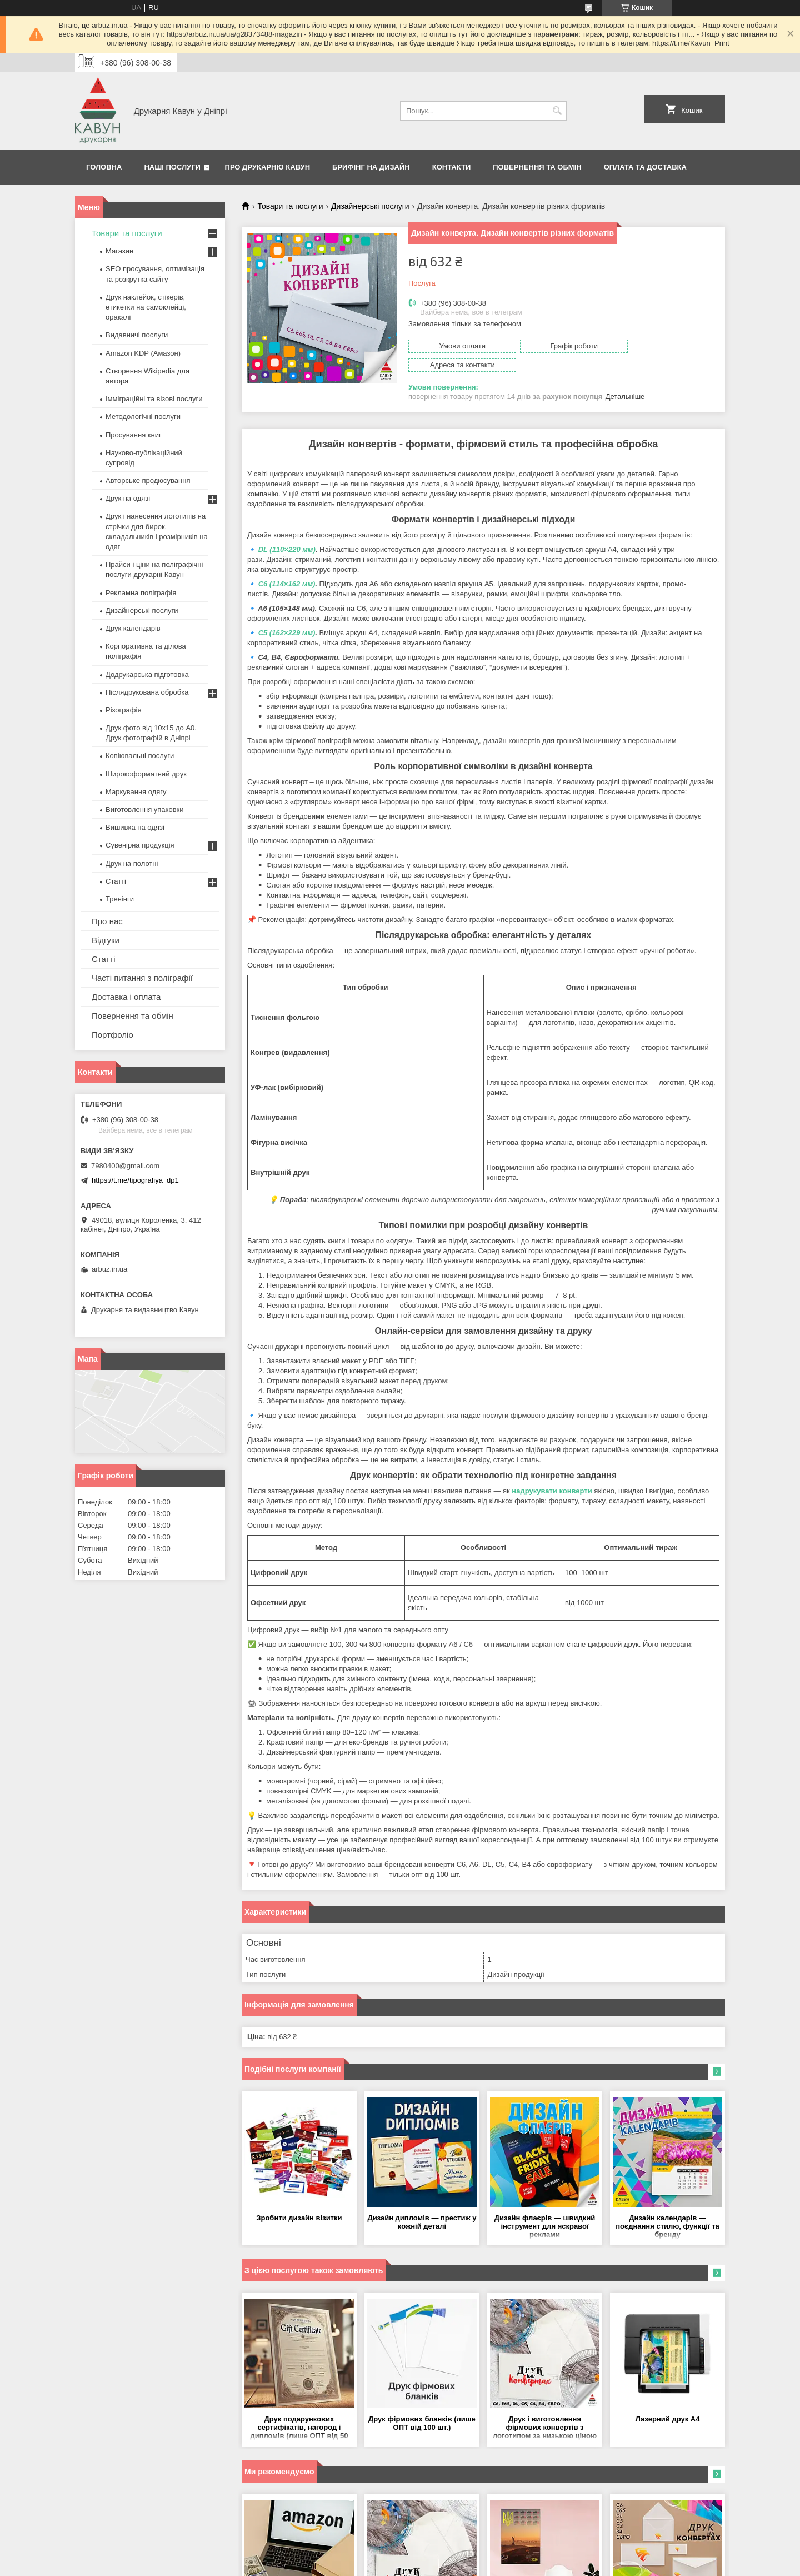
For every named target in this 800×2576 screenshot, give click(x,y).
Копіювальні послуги (140, 755)
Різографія (123, 710)
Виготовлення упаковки (145, 809)
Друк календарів (133, 628)
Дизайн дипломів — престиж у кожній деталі (421, 2203)
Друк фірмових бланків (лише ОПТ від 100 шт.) (422, 2404)
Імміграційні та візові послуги (154, 399)
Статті (116, 881)
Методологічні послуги (143, 416)
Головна (104, 167)
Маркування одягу (136, 792)
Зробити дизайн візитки (299, 2199)
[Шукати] (557, 111)
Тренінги (120, 899)
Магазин (119, 251)
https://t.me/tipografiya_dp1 (135, 1180)
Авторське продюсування (148, 480)
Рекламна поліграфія (141, 593)
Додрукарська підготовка (147, 674)
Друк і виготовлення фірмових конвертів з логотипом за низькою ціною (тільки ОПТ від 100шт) (545, 2409)
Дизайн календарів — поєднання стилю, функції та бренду (667, 2207)
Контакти (451, 167)
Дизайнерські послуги (370, 206)
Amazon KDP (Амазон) (143, 353)
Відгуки (105, 940)
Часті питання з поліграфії (142, 978)
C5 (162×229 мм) (287, 614)
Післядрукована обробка (147, 692)
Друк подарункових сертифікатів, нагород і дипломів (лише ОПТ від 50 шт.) (299, 2409)
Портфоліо (112, 1034)
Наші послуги (172, 167)
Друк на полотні (132, 863)
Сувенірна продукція (140, 845)
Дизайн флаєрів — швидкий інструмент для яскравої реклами (544, 2207)
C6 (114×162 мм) (287, 565)
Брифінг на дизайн (371, 167)
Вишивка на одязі (135, 827)
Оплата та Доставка (645, 167)
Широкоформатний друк (146, 774)
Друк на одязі (128, 498)
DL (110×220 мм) (287, 531)
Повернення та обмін (537, 167)
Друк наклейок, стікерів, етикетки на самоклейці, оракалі (146, 307)
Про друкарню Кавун (268, 167)
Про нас (107, 921)
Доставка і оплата (126, 996)
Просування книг (134, 435)
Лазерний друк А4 (668, 2400)
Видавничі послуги (137, 335)
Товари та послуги (290, 206)
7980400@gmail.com (125, 1166)
